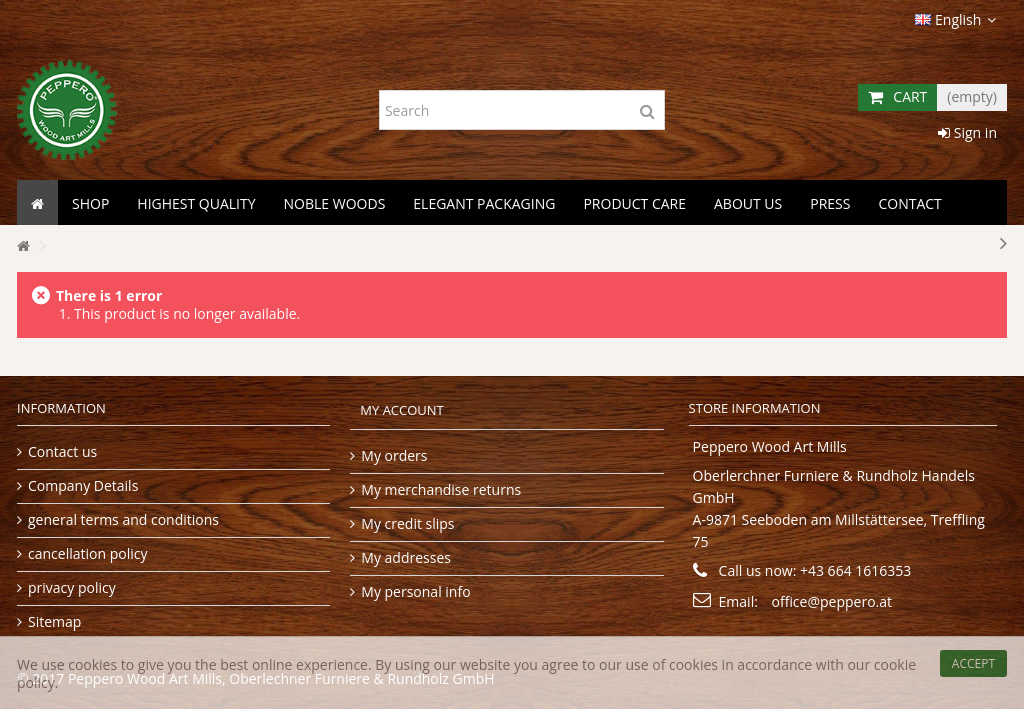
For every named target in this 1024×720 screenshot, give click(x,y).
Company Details (83, 485)
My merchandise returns (441, 489)
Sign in (967, 132)
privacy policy (72, 587)
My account (401, 410)
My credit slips (407, 523)
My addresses (406, 557)
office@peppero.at (832, 601)
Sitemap (54, 621)
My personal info (415, 591)
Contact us (62, 451)
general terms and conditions (123, 519)
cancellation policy (87, 553)
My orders (394, 455)
